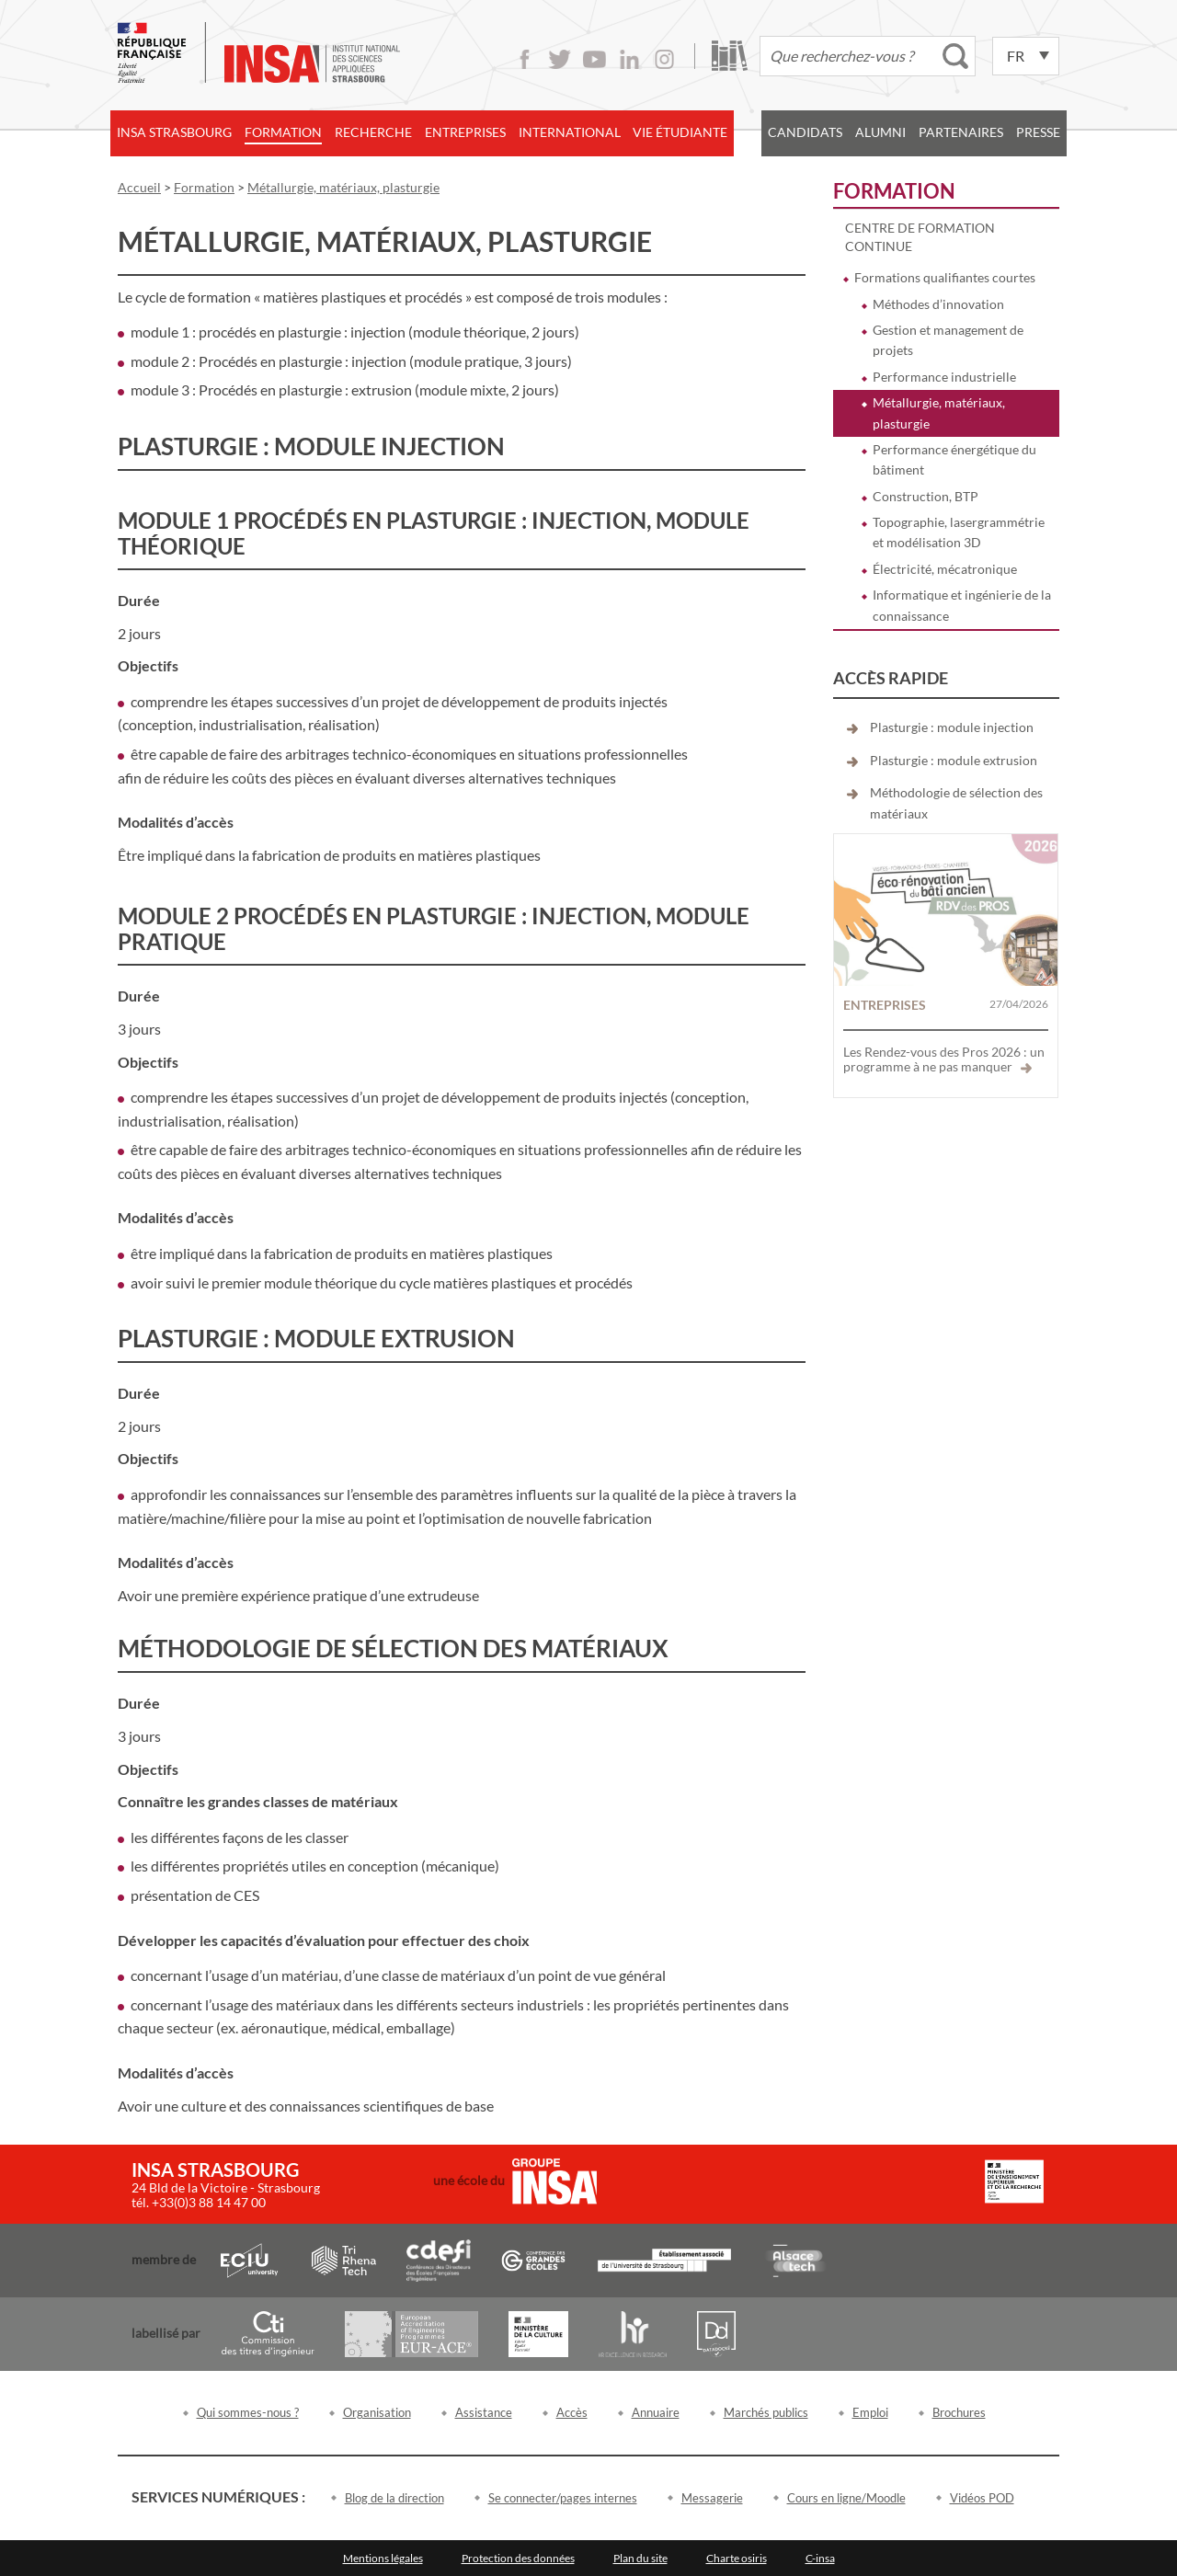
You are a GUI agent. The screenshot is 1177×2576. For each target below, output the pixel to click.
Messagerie (712, 2497)
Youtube (594, 59)
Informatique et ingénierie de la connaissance (962, 605)
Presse (1038, 132)
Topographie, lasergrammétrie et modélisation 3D (959, 532)
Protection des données (518, 2558)
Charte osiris (736, 2558)
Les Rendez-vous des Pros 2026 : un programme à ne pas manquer (944, 1059)
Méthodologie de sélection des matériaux (956, 802)
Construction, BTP (925, 496)
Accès (572, 2412)
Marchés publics (766, 2412)
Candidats (805, 132)
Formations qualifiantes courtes (944, 277)
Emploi (870, 2412)
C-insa (820, 2558)
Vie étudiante (680, 132)
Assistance (483, 2412)
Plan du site (640, 2558)
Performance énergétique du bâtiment (954, 459)
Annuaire (656, 2412)
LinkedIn (629, 59)
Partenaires (961, 132)
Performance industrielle (944, 376)
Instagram (664, 59)
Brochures (959, 2412)
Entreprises (465, 132)
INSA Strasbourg (174, 132)
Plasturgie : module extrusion (953, 760)
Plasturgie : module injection (952, 727)
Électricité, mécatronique (945, 569)
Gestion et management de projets (948, 340)
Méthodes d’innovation (938, 304)
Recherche (373, 132)
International (570, 132)
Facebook (524, 59)
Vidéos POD (982, 2497)
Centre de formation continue (920, 237)
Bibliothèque (730, 55)
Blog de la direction (394, 2497)
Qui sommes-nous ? (248, 2412)
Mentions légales (383, 2558)
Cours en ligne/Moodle (846, 2497)
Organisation (377, 2412)
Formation (283, 132)
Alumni (880, 132)
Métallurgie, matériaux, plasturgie (939, 412)
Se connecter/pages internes (562, 2497)
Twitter (559, 59)
